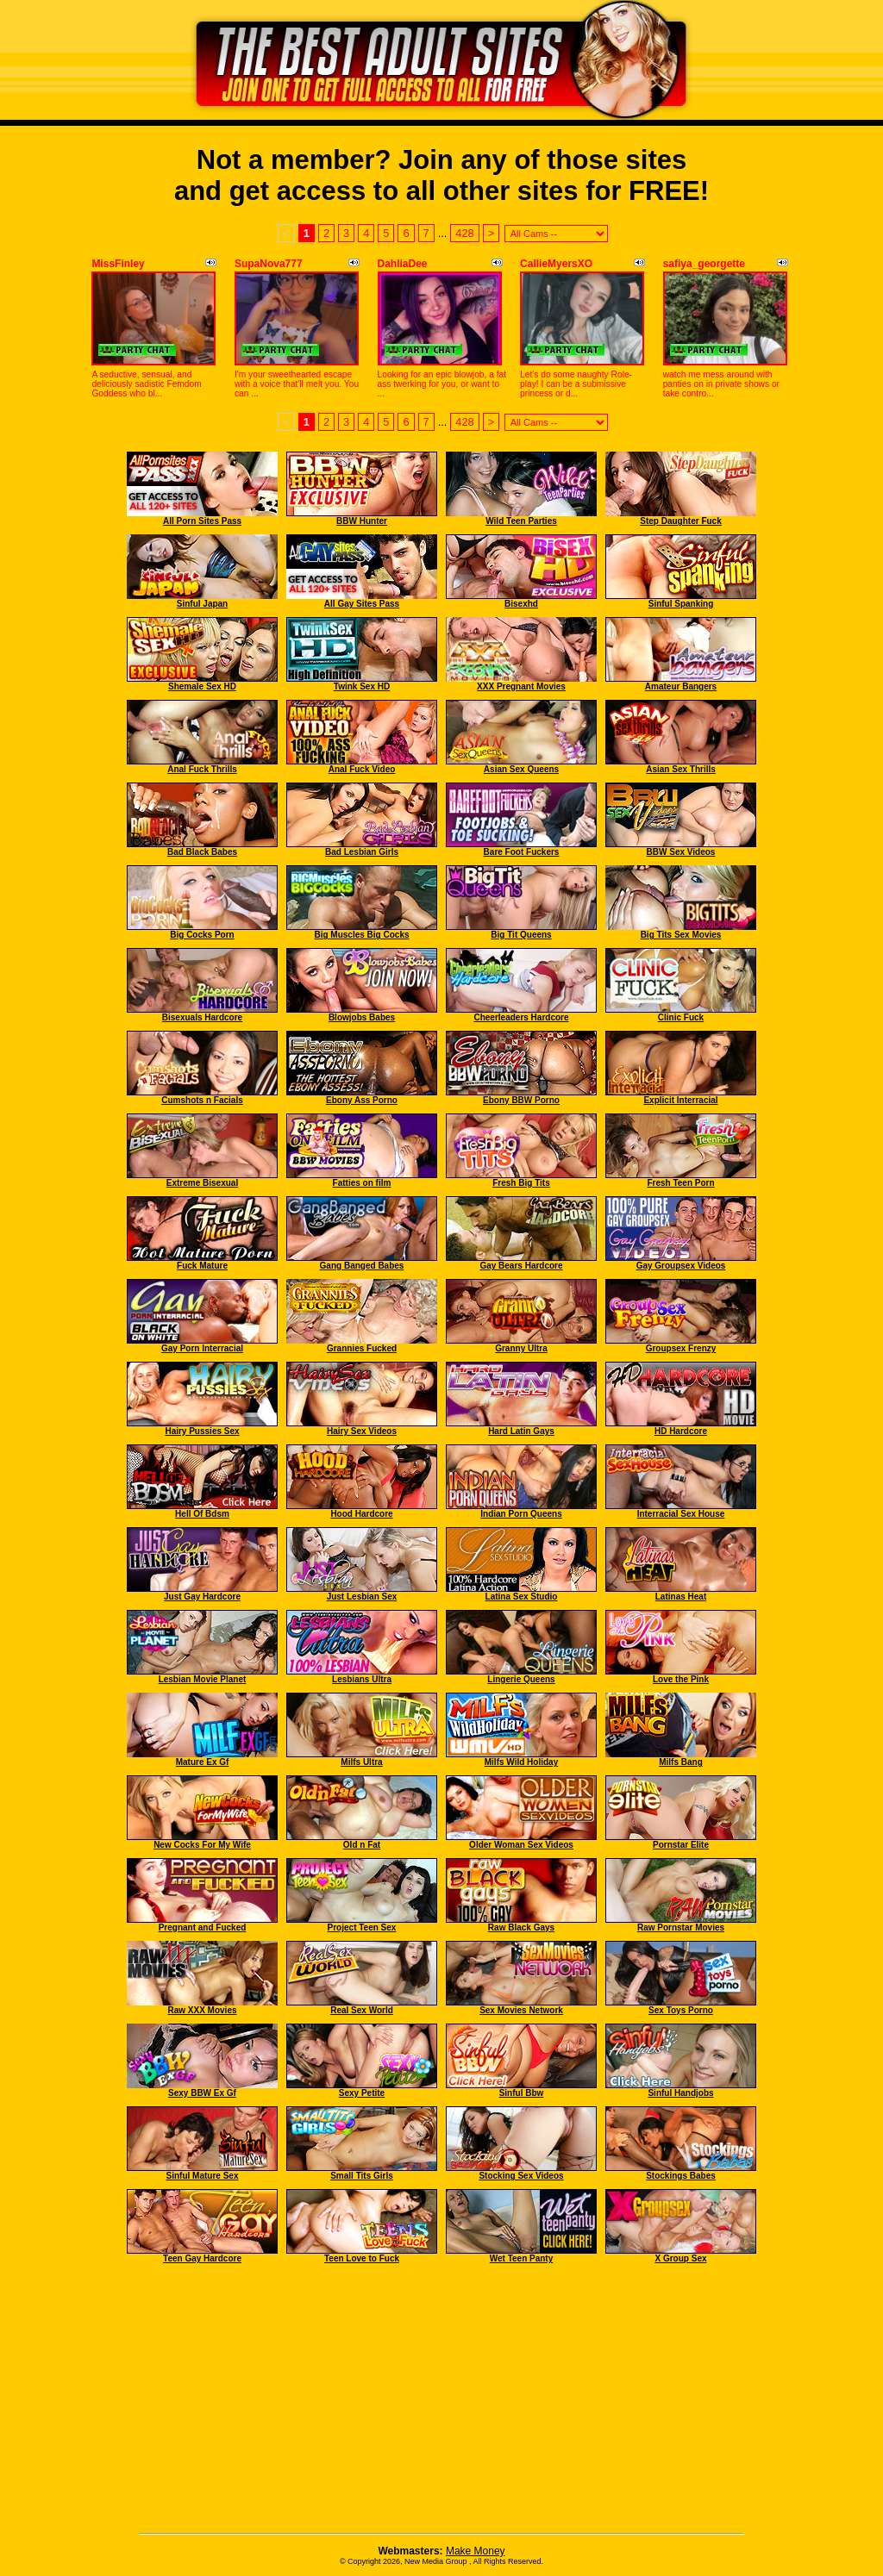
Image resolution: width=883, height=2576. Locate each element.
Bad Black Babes (202, 852)
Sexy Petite (362, 2093)
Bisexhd (521, 603)
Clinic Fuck (681, 1017)
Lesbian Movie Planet (203, 1679)
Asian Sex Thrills (681, 769)
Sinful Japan (202, 603)
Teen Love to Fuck (361, 2258)
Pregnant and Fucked (203, 1927)
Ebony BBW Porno (521, 1100)
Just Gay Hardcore (202, 1596)
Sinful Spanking (681, 603)
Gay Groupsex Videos (681, 1265)
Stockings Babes (681, 2175)
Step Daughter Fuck (680, 521)
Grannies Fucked (362, 1348)
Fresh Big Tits (521, 1183)
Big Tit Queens (521, 934)
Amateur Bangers (681, 686)
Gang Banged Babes (362, 1265)
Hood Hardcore (361, 1514)
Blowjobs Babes (362, 1017)
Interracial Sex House (681, 1514)
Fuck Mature (202, 1265)
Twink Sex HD (362, 686)
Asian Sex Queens (521, 769)
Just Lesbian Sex (362, 1596)
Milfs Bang (681, 1762)
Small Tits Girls (361, 2175)
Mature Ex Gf (202, 1762)
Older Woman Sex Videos (521, 1844)
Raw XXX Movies (201, 2010)
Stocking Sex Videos (521, 2175)
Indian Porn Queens (520, 1514)
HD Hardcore (680, 1431)
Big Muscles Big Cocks (361, 934)
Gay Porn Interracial (202, 1348)
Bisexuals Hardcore (202, 1017)
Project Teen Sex (362, 1927)
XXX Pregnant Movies (521, 686)
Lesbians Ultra (361, 1679)
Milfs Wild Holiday (521, 1762)
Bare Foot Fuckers (522, 852)
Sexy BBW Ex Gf (202, 2093)
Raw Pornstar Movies (680, 1927)
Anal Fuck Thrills (202, 769)
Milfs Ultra (361, 1762)
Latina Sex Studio (521, 1596)
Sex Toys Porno (680, 2010)
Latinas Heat (680, 1596)
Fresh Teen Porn (680, 1183)
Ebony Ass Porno (362, 1100)
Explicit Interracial (680, 1100)
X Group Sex (680, 2258)
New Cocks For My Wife (202, 1844)
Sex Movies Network (521, 2010)
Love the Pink (681, 1679)
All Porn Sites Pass (202, 521)
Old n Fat (361, 1844)
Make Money (475, 2551)
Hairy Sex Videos (362, 1431)
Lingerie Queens (520, 1679)
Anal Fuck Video (362, 769)
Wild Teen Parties (521, 521)
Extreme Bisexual (202, 1183)
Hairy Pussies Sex (202, 1431)
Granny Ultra (521, 1348)
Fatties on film (362, 1183)
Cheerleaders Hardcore (520, 1017)
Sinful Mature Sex (202, 2175)
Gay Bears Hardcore (520, 1265)
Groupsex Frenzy (681, 1348)
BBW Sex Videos (681, 852)
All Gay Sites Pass (361, 603)
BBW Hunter (361, 521)
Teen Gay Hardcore (202, 2258)
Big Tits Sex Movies (681, 934)
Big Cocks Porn (202, 934)
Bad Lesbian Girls (361, 852)
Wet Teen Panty (522, 2258)
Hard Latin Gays (521, 1431)
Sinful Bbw (521, 2093)
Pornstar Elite (681, 1844)
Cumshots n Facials (201, 1100)
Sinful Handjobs (680, 2093)
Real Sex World (361, 2010)
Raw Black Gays (521, 1927)
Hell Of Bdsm (202, 1514)
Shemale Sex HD (202, 686)
